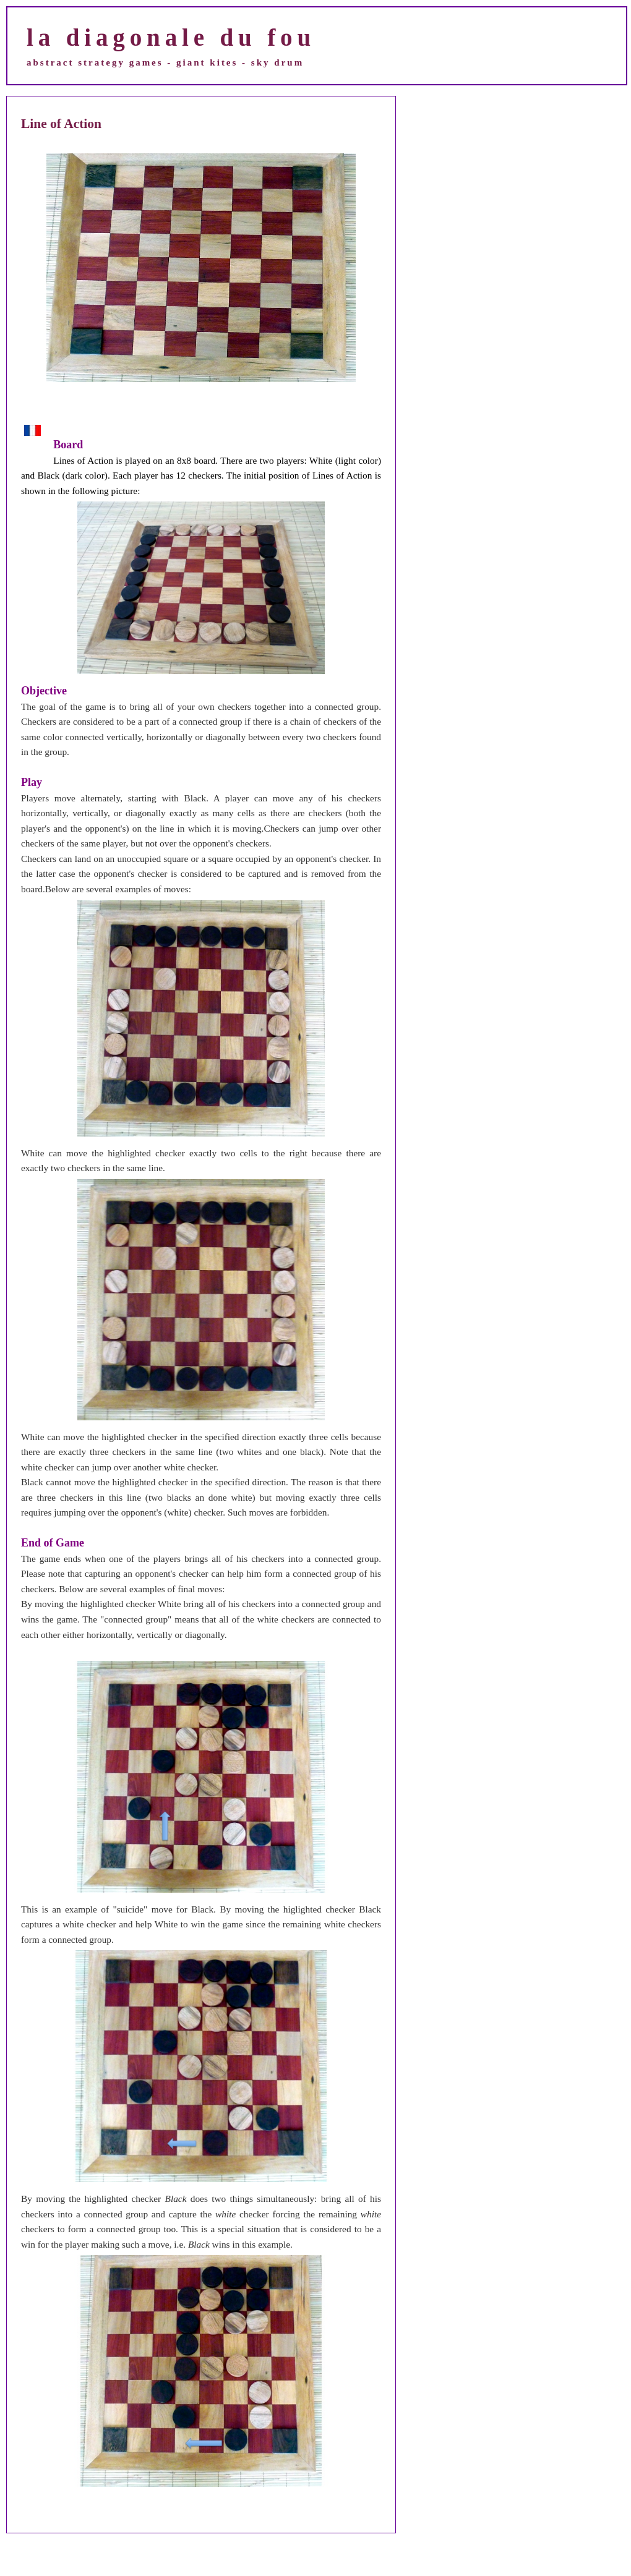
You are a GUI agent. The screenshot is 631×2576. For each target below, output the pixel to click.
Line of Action (61, 123)
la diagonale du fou (171, 37)
